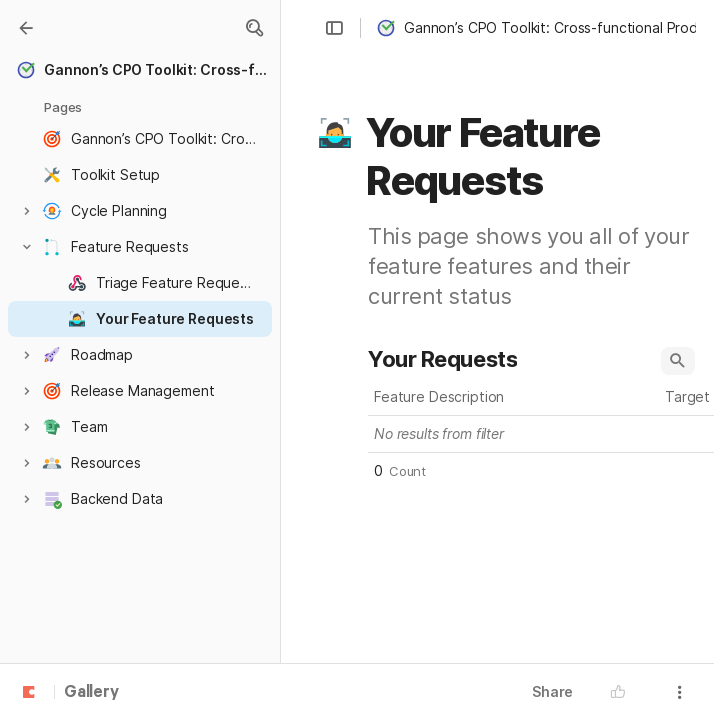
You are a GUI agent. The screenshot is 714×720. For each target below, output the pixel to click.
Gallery (91, 693)
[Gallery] (26, 28)
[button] (254, 28)
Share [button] (552, 691)
